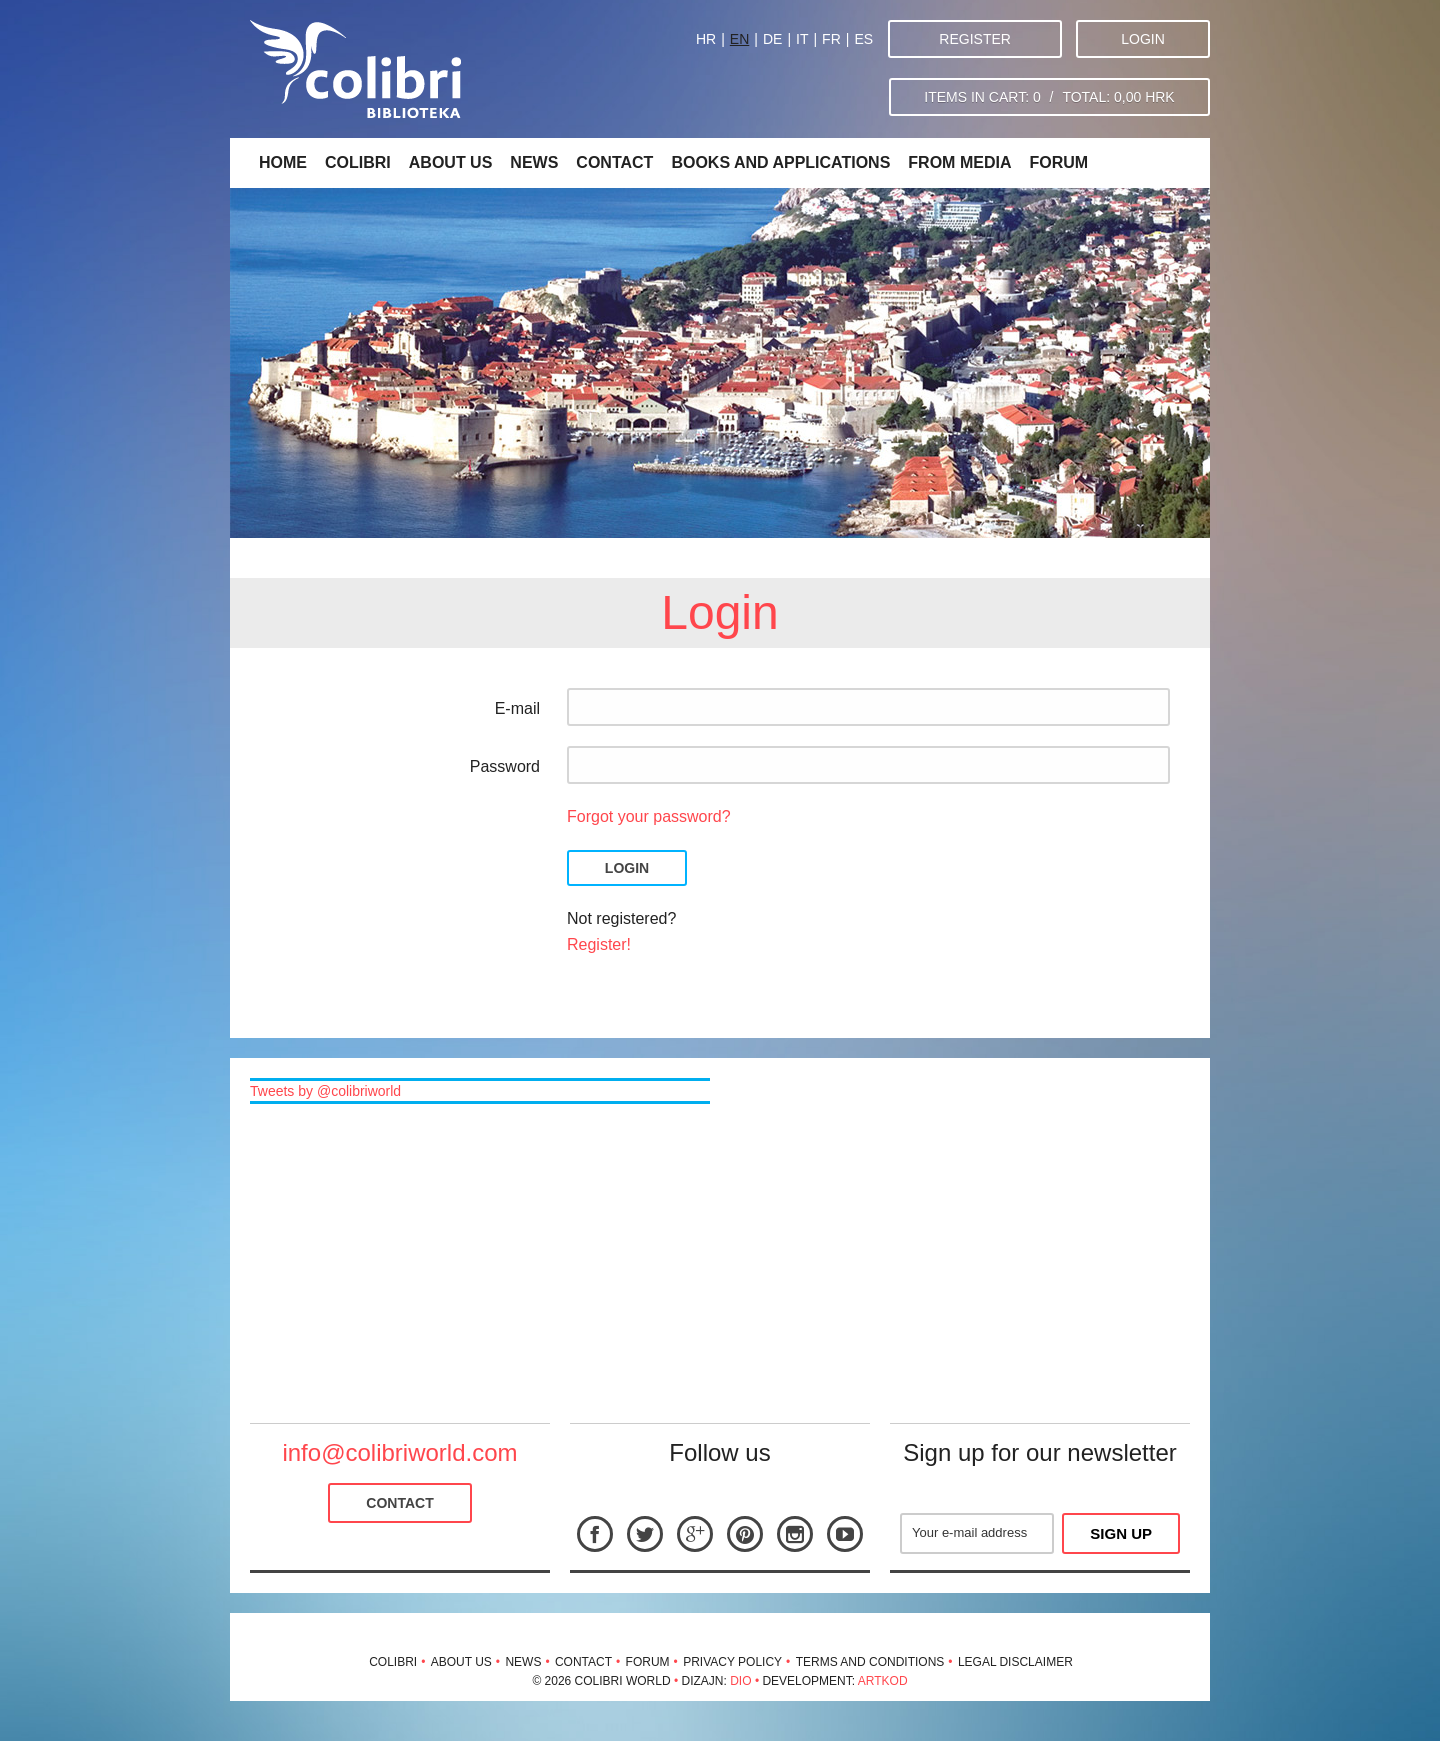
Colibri (358, 162)
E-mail (517, 708)
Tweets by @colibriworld (325, 1091)
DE (772, 39)
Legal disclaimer (1015, 1662)
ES (863, 39)
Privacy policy (732, 1662)
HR (706, 39)
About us (451, 162)
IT (802, 39)
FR (831, 39)
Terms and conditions (870, 1662)
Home (283, 162)
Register (975, 39)
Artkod (883, 1681)
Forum (1058, 162)
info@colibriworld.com (399, 1452)
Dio (740, 1681)
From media (959, 162)
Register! (599, 944)
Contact (614, 162)
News (534, 162)
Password (505, 766)
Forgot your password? (649, 816)
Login (1143, 39)
